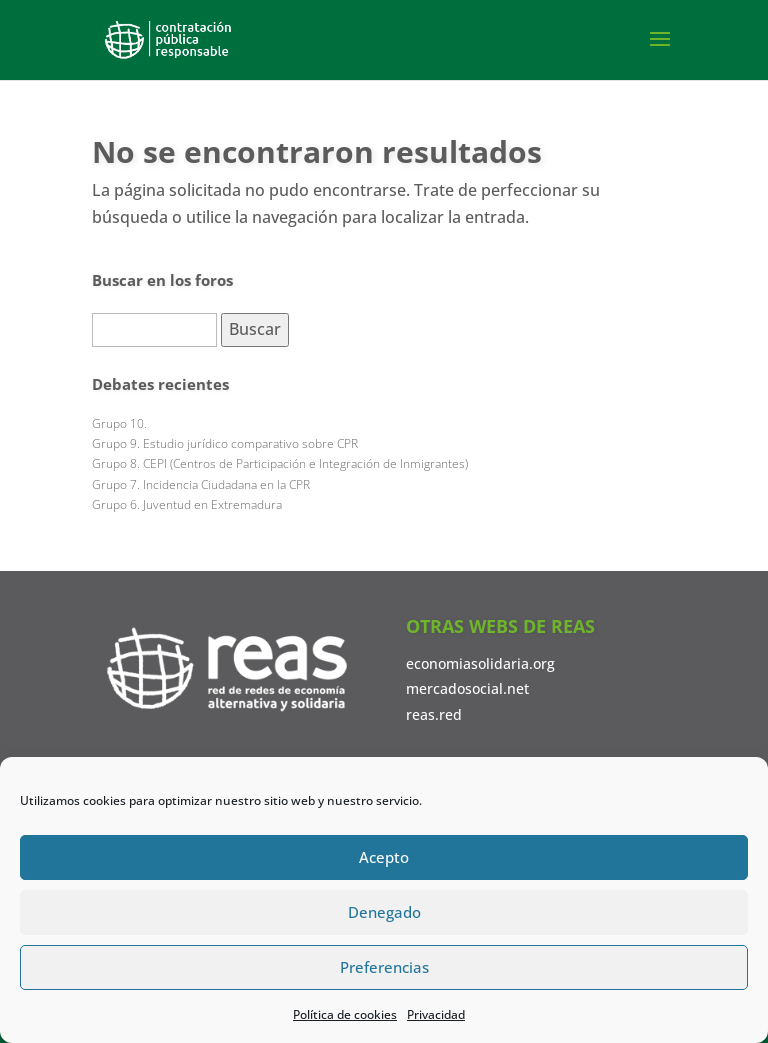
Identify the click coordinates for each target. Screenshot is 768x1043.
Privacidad (436, 1014)
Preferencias (384, 967)
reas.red (434, 714)
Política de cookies (345, 1014)
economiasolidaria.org (480, 663)
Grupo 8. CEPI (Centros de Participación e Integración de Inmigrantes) (280, 463)
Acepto (384, 857)
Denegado (384, 912)
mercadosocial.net (467, 688)
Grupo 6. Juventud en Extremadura (187, 504)
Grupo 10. (119, 423)
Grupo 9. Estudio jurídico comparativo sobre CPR (225, 443)
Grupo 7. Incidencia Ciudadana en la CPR (201, 484)
